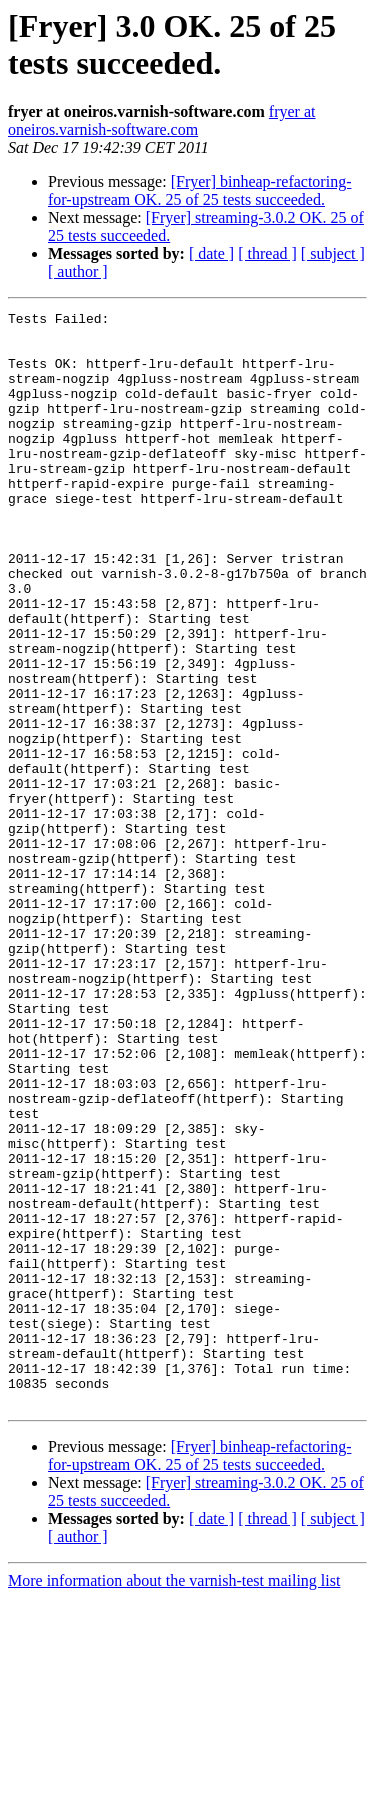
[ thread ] (267, 253)
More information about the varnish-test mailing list (174, 1799)
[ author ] (78, 271)
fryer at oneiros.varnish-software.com (161, 120)
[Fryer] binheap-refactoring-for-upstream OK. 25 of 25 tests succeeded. (199, 190)
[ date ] (211, 253)
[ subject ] (333, 253)
